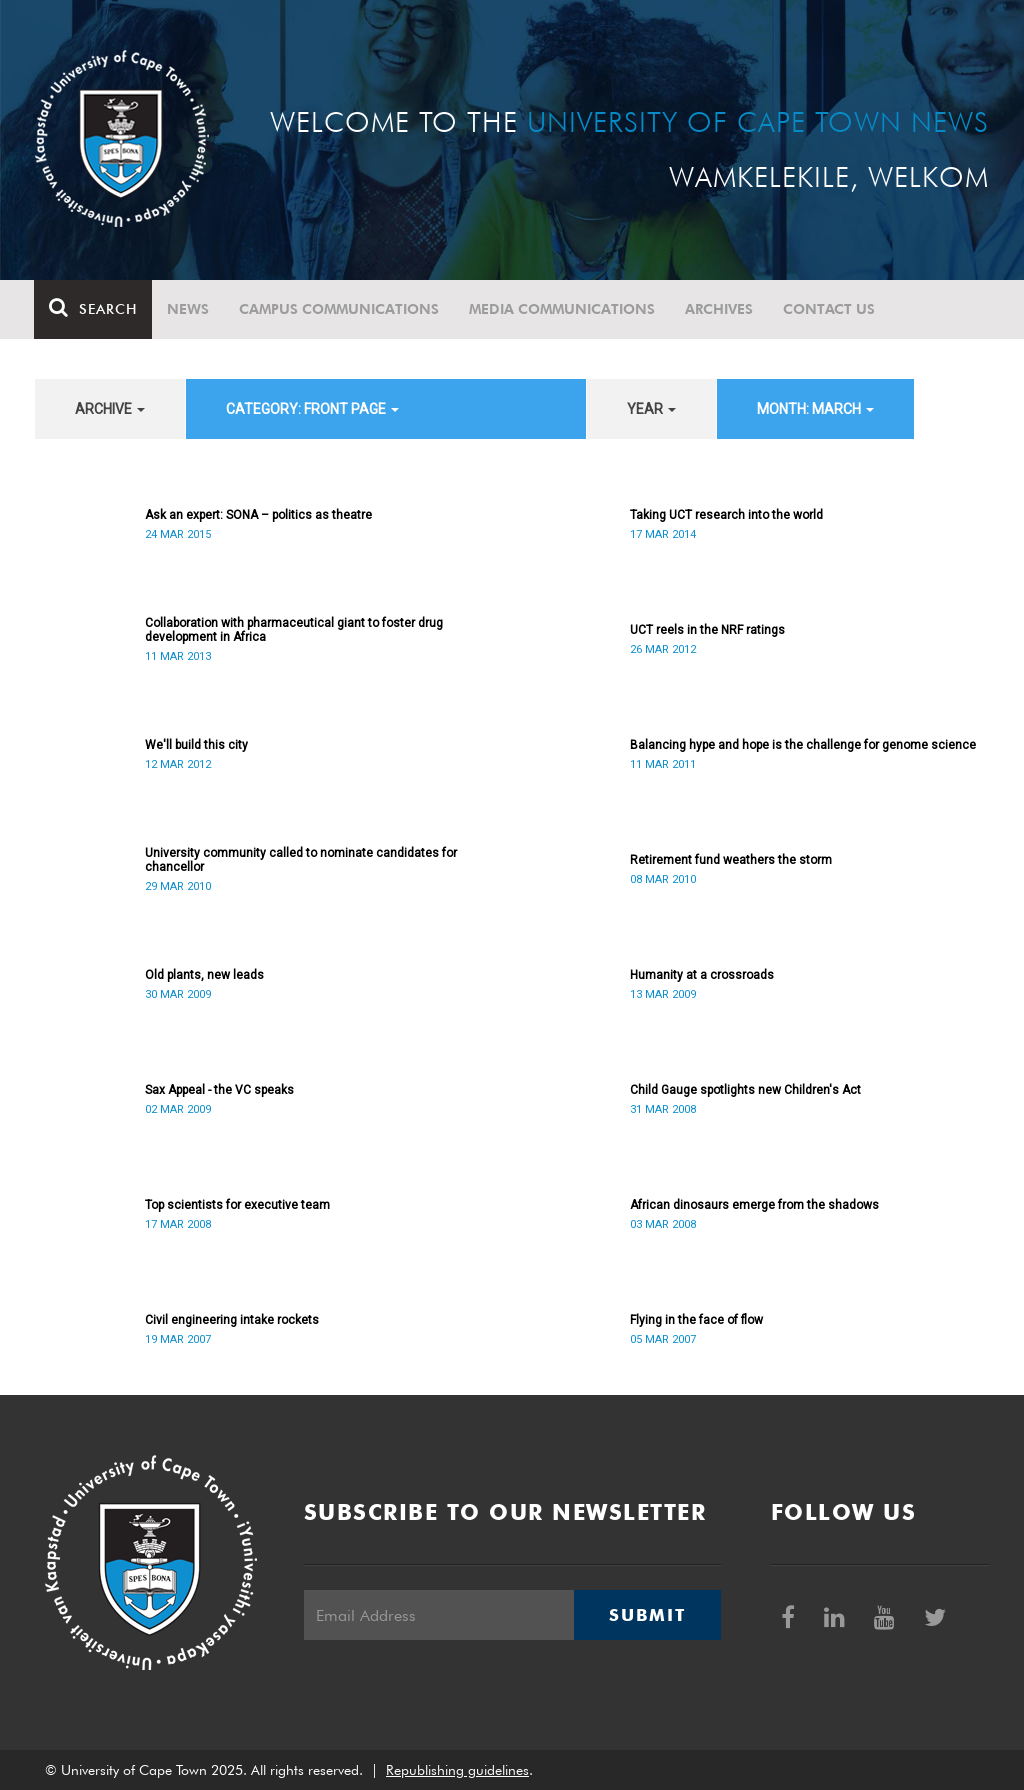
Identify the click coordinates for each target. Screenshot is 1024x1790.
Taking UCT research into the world (726, 515)
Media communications (563, 309)
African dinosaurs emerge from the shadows (754, 1205)
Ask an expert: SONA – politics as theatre (258, 515)
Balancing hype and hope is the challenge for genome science (803, 745)
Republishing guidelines (457, 1770)
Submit (647, 1615)
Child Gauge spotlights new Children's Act (745, 1090)
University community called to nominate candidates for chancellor (301, 860)
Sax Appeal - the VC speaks (219, 1090)
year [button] (651, 409)
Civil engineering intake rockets (232, 1320)
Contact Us (830, 309)
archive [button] (110, 409)
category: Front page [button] (312, 409)
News (189, 309)
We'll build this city (196, 745)
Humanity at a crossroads (702, 975)
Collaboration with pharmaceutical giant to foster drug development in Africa (294, 630)
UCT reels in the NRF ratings (707, 630)
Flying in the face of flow (696, 1320)
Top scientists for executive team (237, 1205)
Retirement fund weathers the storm (731, 860)
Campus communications (340, 309)
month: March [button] (815, 409)
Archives (720, 309)
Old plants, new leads (204, 975)
